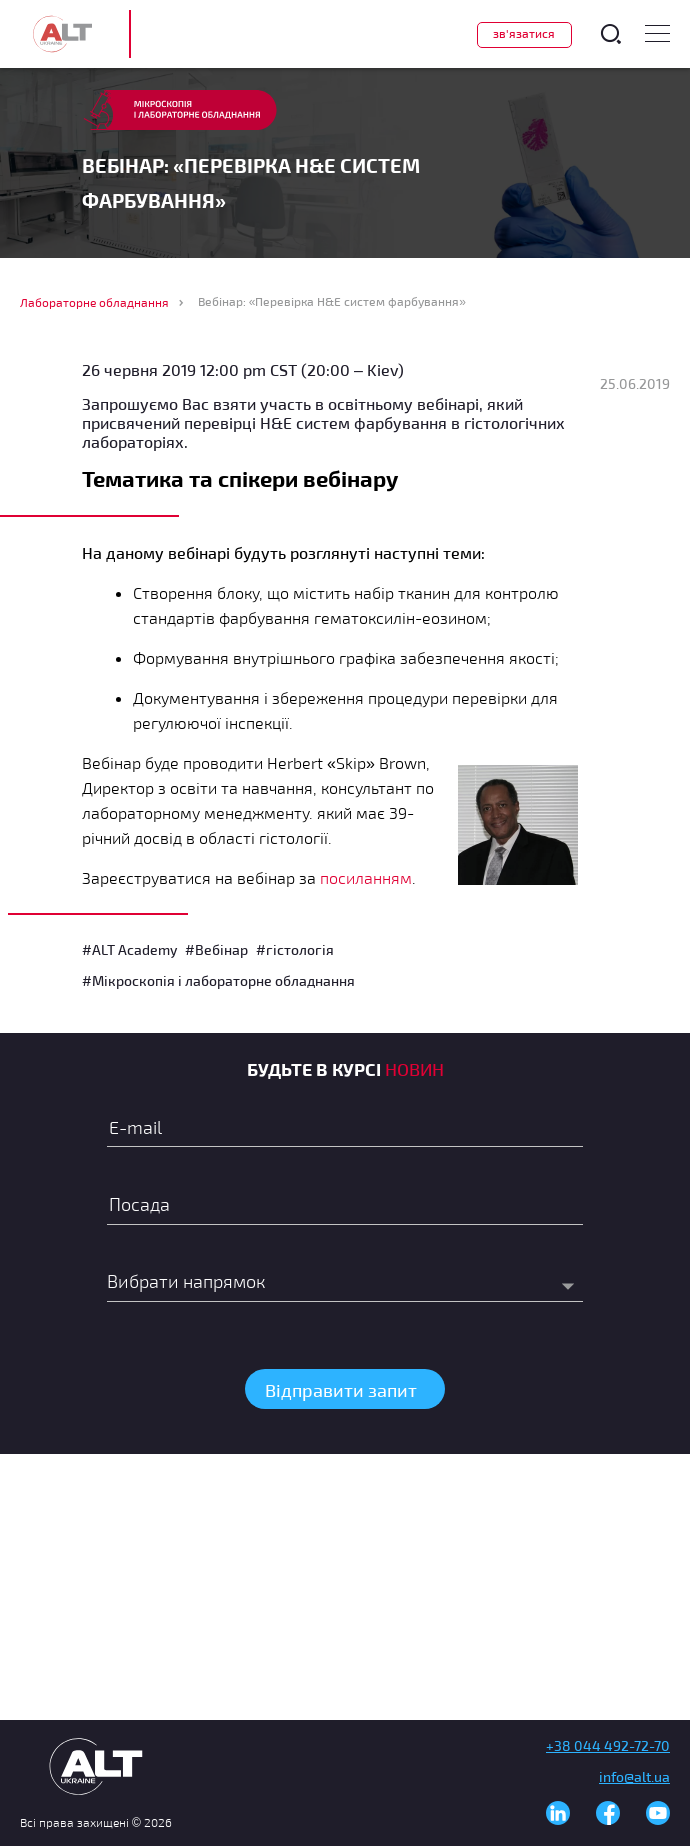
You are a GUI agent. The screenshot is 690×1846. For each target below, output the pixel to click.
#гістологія (295, 949)
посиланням (366, 877)
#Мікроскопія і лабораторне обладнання (218, 980)
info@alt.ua (634, 1776)
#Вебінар (216, 949)
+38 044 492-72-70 (608, 1745)
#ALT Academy (129, 949)
